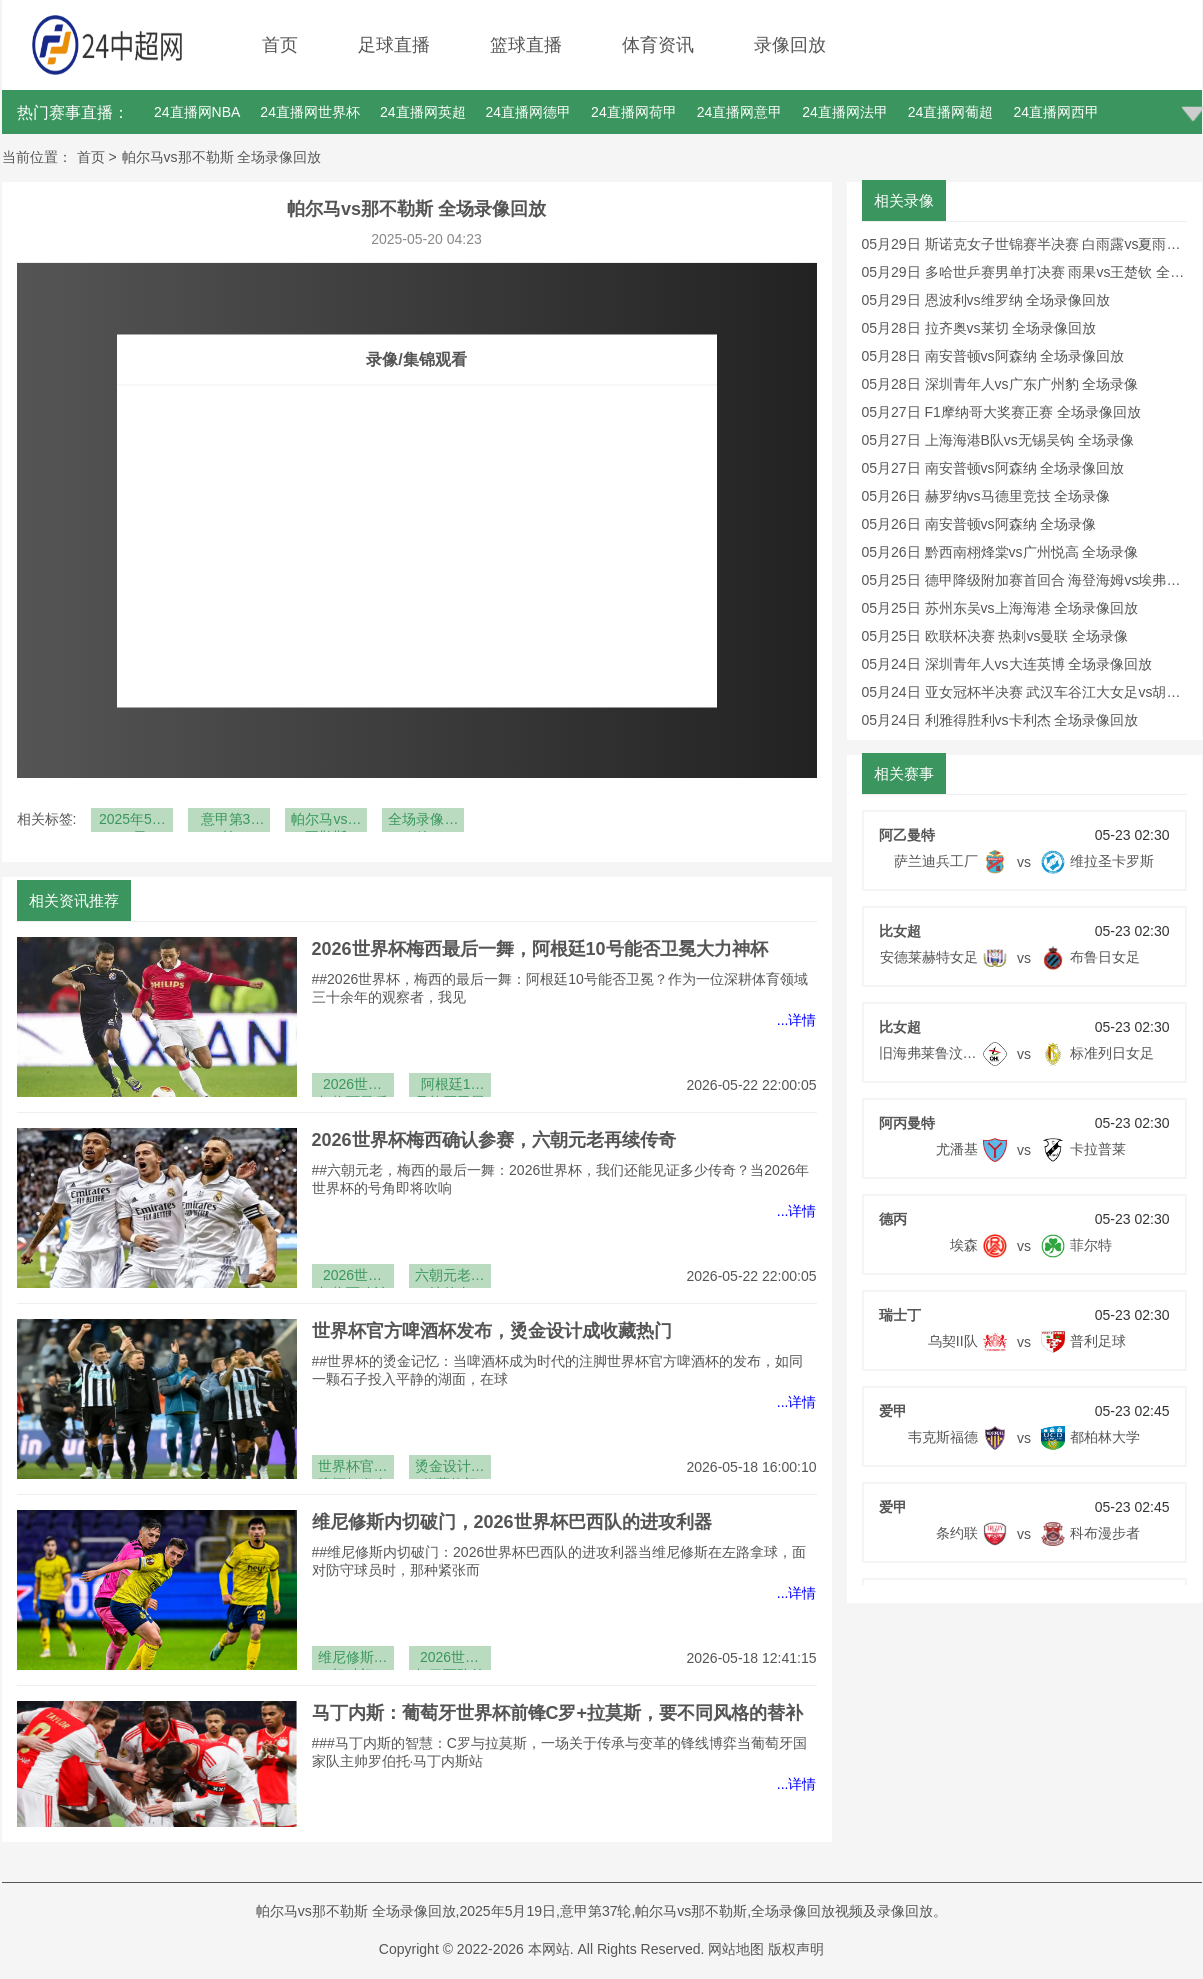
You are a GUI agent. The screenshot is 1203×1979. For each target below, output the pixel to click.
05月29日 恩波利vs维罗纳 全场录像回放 (986, 300)
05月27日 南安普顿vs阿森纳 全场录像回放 (993, 468)
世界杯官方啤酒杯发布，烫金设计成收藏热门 (492, 1331)
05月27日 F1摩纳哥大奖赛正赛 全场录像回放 (1001, 412)
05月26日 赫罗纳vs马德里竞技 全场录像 (986, 496)
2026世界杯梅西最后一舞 (353, 1086)
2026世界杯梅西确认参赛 (353, 1277)
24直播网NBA (197, 112)
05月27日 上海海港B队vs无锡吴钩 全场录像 (998, 440)
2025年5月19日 (132, 821)
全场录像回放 (423, 821)
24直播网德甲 (529, 112)
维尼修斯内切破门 (353, 1659)
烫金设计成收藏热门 (450, 1468)
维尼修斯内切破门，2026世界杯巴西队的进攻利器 (512, 1522)
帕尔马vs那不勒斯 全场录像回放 (222, 157)
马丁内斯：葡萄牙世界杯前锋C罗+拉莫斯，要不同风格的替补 (558, 1713)
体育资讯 (658, 45)
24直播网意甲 (740, 112)
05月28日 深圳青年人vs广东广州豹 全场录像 (1000, 384)
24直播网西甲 (1056, 112)
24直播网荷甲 (634, 112)
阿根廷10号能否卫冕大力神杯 (450, 1086)
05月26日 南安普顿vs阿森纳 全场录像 (979, 524)
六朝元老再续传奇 (450, 1277)
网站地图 (736, 1949)
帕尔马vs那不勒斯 (326, 821)
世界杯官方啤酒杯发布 (353, 1468)
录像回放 (790, 45)
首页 (280, 45)
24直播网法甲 (845, 112)
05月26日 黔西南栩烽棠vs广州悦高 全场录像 (1000, 552)
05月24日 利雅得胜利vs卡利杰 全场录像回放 (1000, 720)
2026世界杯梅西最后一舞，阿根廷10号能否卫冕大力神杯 (540, 949)
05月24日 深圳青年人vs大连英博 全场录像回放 (1007, 664)
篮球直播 (526, 45)
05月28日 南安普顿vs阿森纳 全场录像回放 (993, 356)
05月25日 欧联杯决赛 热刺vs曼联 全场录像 (995, 636)
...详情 (797, 1020)
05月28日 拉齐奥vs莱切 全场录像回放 (979, 328)
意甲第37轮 (230, 821)
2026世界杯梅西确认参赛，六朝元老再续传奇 (494, 1140)
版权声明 (796, 1949)
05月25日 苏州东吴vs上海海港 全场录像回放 (1000, 608)
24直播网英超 (423, 112)
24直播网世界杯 (310, 112)
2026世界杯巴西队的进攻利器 (450, 1659)
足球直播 (394, 45)
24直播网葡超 (951, 112)
